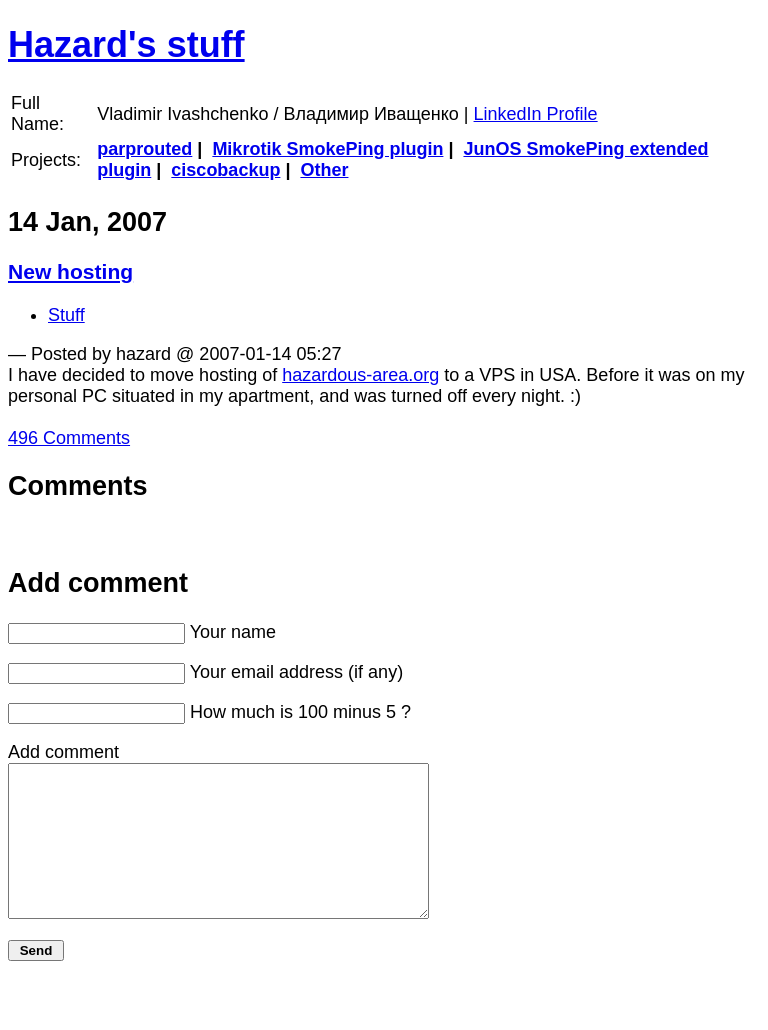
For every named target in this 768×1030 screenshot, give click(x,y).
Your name (233, 632)
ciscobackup (225, 170)
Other (324, 170)
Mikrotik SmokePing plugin (327, 149)
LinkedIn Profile (536, 114)
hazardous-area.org (360, 375)
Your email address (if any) (296, 672)
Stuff (66, 315)
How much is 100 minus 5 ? (300, 712)
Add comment (63, 752)
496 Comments (69, 438)
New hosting (70, 271)
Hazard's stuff (126, 44)
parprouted (144, 149)
